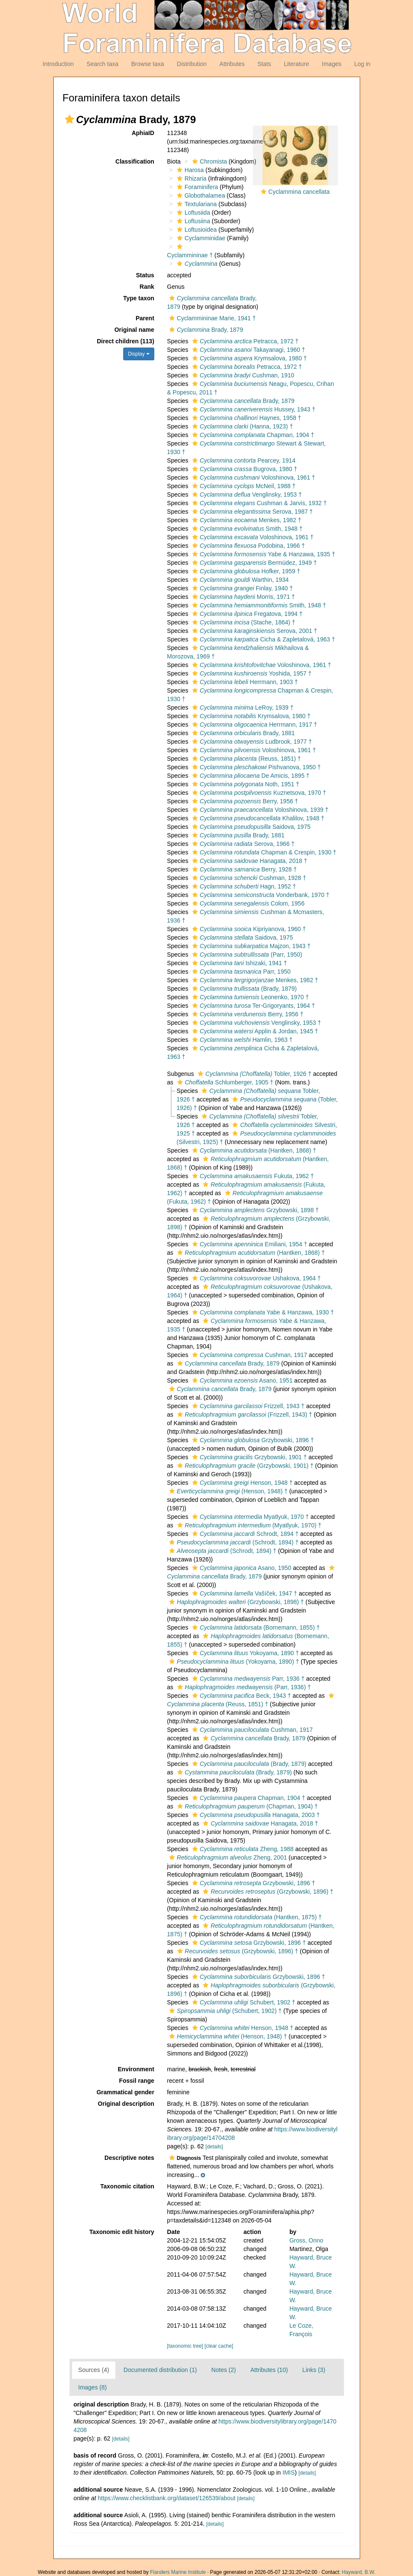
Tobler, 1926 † (254, 1073)
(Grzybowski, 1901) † (244, 1465)
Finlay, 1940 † (241, 588)
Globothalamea (200, 195)
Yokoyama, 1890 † (244, 1653)
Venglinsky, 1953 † (246, 494)
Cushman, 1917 (248, 1354)
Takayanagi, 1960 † (247, 349)
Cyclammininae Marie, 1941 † (211, 318)
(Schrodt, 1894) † (233, 1542)
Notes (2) (223, 2369)
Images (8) (92, 2387)
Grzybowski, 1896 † (252, 1440)
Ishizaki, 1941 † (238, 963)
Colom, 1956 (247, 903)
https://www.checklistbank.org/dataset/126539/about (166, 2498)
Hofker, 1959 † (245, 571)
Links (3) (313, 2369)
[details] (214, 2147)
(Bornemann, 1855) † (255, 1627)
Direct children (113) (125, 341)
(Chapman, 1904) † (246, 1806)
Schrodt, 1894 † (244, 1533)
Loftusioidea (196, 229)
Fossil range (136, 2080)
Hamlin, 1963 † (241, 1039)
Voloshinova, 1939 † (259, 809)
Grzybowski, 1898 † (254, 1210)
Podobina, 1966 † (247, 545)
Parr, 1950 (240, 971)
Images (331, 63)
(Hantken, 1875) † (256, 1917)
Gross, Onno (306, 2240)
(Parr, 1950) (246, 954)
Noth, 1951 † (244, 784)
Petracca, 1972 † (244, 341)
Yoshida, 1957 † (251, 673)
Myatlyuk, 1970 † (249, 1516)
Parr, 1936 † (247, 1678)
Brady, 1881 (242, 733)
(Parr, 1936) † (243, 1687)
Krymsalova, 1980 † (248, 358)
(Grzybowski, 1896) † (267, 1891)
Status (145, 275)
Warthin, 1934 (239, 579)
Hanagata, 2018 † (248, 860)
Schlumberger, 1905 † (224, 1082)
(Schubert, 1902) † (224, 2010)
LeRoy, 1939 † (242, 707)
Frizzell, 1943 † (247, 1406)
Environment (136, 2069)
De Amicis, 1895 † (250, 775)
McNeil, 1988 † (243, 486)
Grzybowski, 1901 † (248, 1457)
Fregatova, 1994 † (246, 613)
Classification (135, 161)
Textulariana (196, 204)
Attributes (232, 63)
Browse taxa (147, 63)
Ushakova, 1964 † (255, 1278)
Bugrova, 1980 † (243, 469)
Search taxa (102, 63)
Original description (126, 2103)
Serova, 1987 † (251, 511)
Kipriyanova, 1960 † (248, 929)
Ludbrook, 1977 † (251, 741)
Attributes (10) (269, 2369)
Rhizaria (190, 178)
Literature (296, 63)
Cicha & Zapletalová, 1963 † (262, 639)
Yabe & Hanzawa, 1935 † (262, 554)
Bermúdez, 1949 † (253, 562)
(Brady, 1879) (243, 988)
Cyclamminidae (200, 238)
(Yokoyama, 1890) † (233, 1661)
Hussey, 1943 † (252, 409)
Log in (362, 63)
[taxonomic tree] (185, 2346)
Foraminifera (196, 187)
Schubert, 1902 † (242, 2002)
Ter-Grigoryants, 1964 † (252, 1005)
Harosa (189, 170)
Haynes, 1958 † (245, 417)
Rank (147, 286)
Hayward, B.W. (358, 2572)
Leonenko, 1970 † (249, 997)
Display (139, 354)
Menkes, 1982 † (245, 520)
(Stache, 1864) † (242, 622)
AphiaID (143, 132)
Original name (134, 329)
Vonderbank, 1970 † (259, 894)
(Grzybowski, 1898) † (235, 1601)
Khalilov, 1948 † (257, 818)
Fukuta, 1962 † (252, 1176)
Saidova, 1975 (250, 826)
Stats (264, 63)
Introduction (58, 63)
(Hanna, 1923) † (241, 426)
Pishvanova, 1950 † (255, 767)
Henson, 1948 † (241, 1482)
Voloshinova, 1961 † (252, 477)
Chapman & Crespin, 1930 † (263, 852)
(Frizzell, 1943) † (243, 1414)
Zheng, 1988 (242, 1849)
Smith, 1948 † (246, 528)
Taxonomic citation (127, 2186)
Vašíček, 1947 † (243, 1593)
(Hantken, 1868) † (253, 1150)
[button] (69, 119)
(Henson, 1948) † (227, 1491)
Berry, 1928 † (243, 869)
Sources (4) (93, 2369)
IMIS (289, 2472)
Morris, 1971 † (242, 596)
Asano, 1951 (241, 1380)
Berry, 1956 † (244, 801)
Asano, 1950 (241, 1567)
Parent (145, 318)
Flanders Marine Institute (178, 2572)
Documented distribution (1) (160, 2369)
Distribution (192, 63)
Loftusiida (192, 212)
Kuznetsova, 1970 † (258, 792)
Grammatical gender (125, 2092)
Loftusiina (192, 221)
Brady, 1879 (205, 329)
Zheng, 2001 (227, 1857)
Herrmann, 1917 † (253, 724)
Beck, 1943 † (240, 1695)
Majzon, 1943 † (250, 946)
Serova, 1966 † (242, 843)
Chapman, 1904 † (252, 434)
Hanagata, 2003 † (255, 1814)
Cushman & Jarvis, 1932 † (258, 503)
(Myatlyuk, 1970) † (248, 1525)
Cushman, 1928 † (248, 877)
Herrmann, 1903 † (244, 681)
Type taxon (138, 298)
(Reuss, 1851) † (245, 758)
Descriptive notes (129, 2157)
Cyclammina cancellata (299, 191)
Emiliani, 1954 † (248, 1244)
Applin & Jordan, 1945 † (254, 1031)
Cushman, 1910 (242, 375)
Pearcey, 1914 (243, 460)
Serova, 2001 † (253, 630)
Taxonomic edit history (122, 2231)
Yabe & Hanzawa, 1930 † (262, 1312)
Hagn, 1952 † (243, 886)
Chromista (208, 161)
